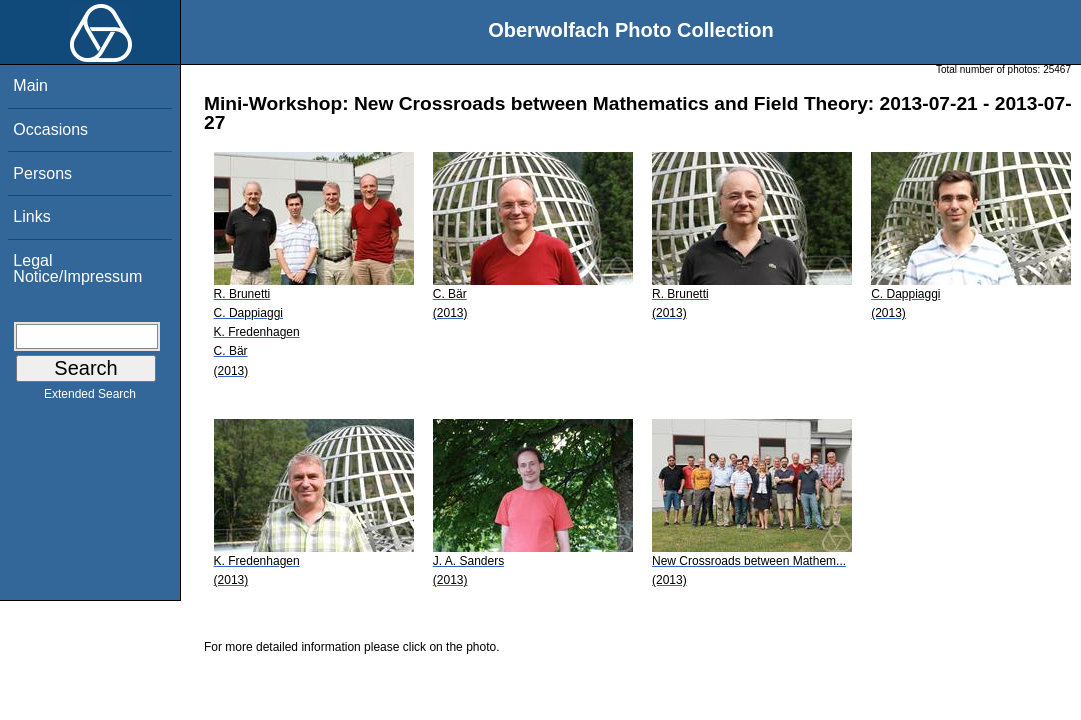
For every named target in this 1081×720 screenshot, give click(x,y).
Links (31, 216)
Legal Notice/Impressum (77, 268)
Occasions (50, 129)
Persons (42, 173)
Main (30, 85)
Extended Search (90, 398)
